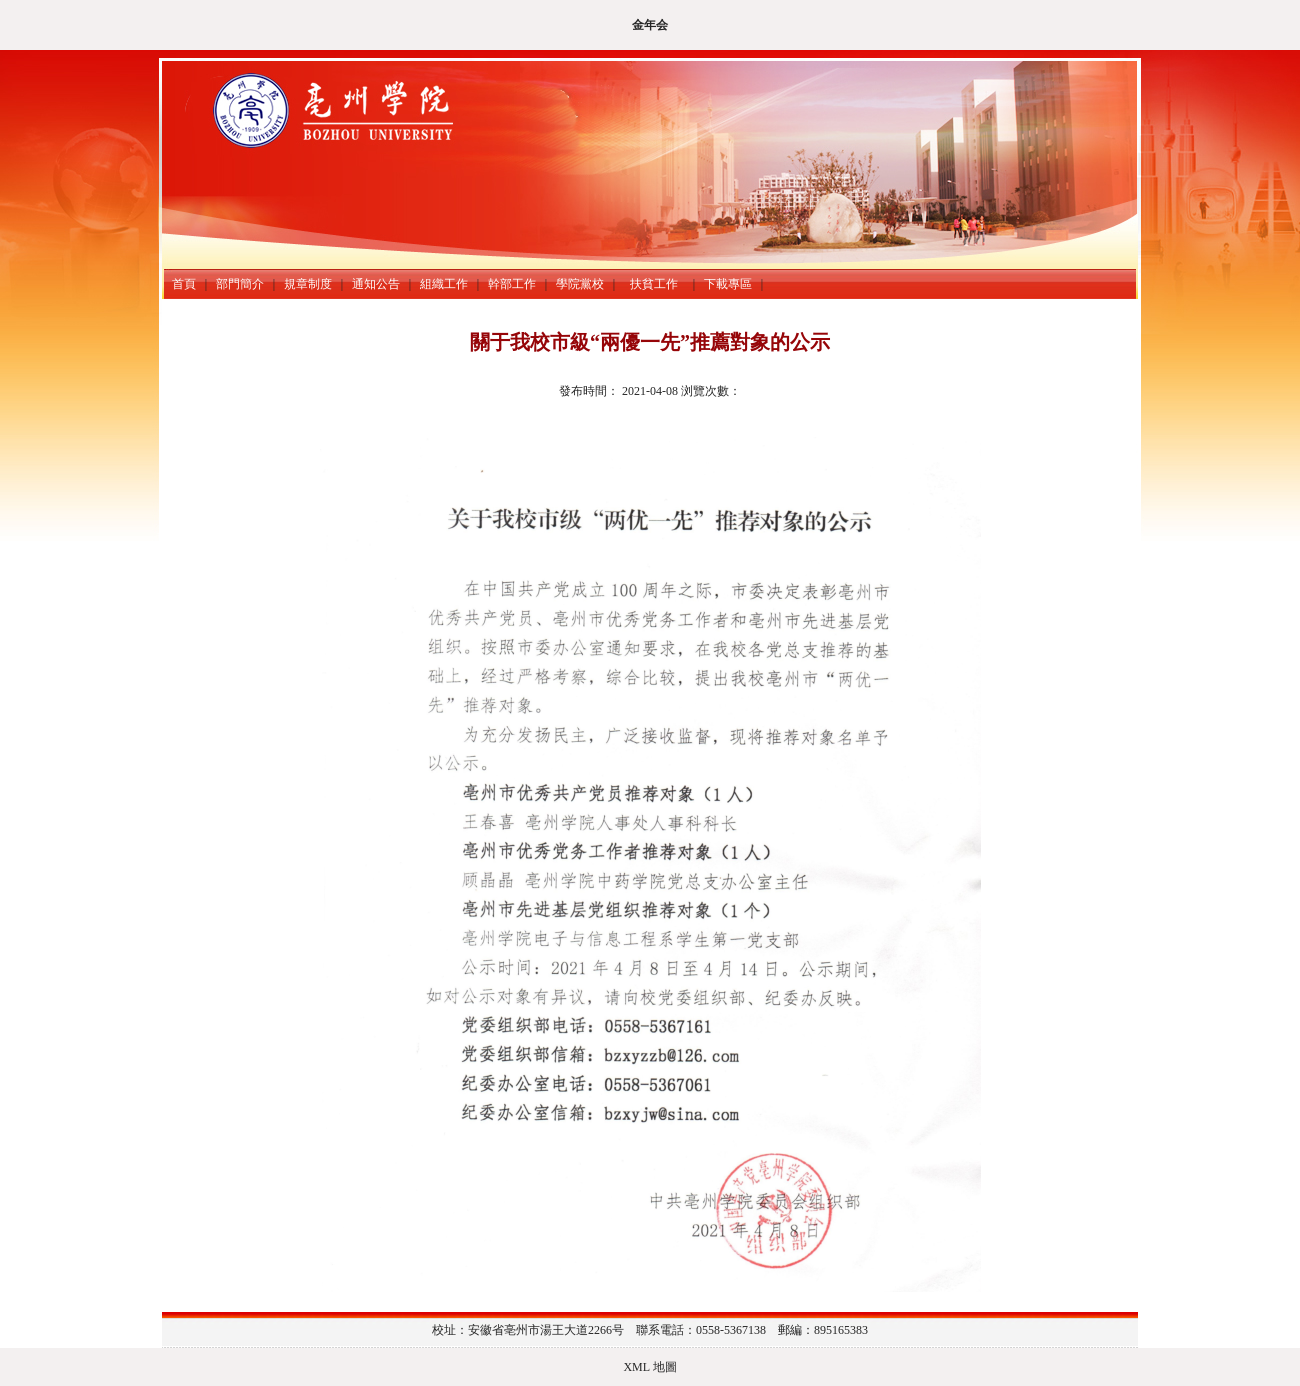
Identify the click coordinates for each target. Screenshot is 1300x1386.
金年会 (650, 25)
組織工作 (444, 284)
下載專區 (728, 284)
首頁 (184, 284)
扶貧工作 (657, 284)
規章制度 (308, 284)
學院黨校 (580, 284)
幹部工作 (512, 284)
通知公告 (376, 284)
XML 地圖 (649, 1367)
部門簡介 (240, 284)
